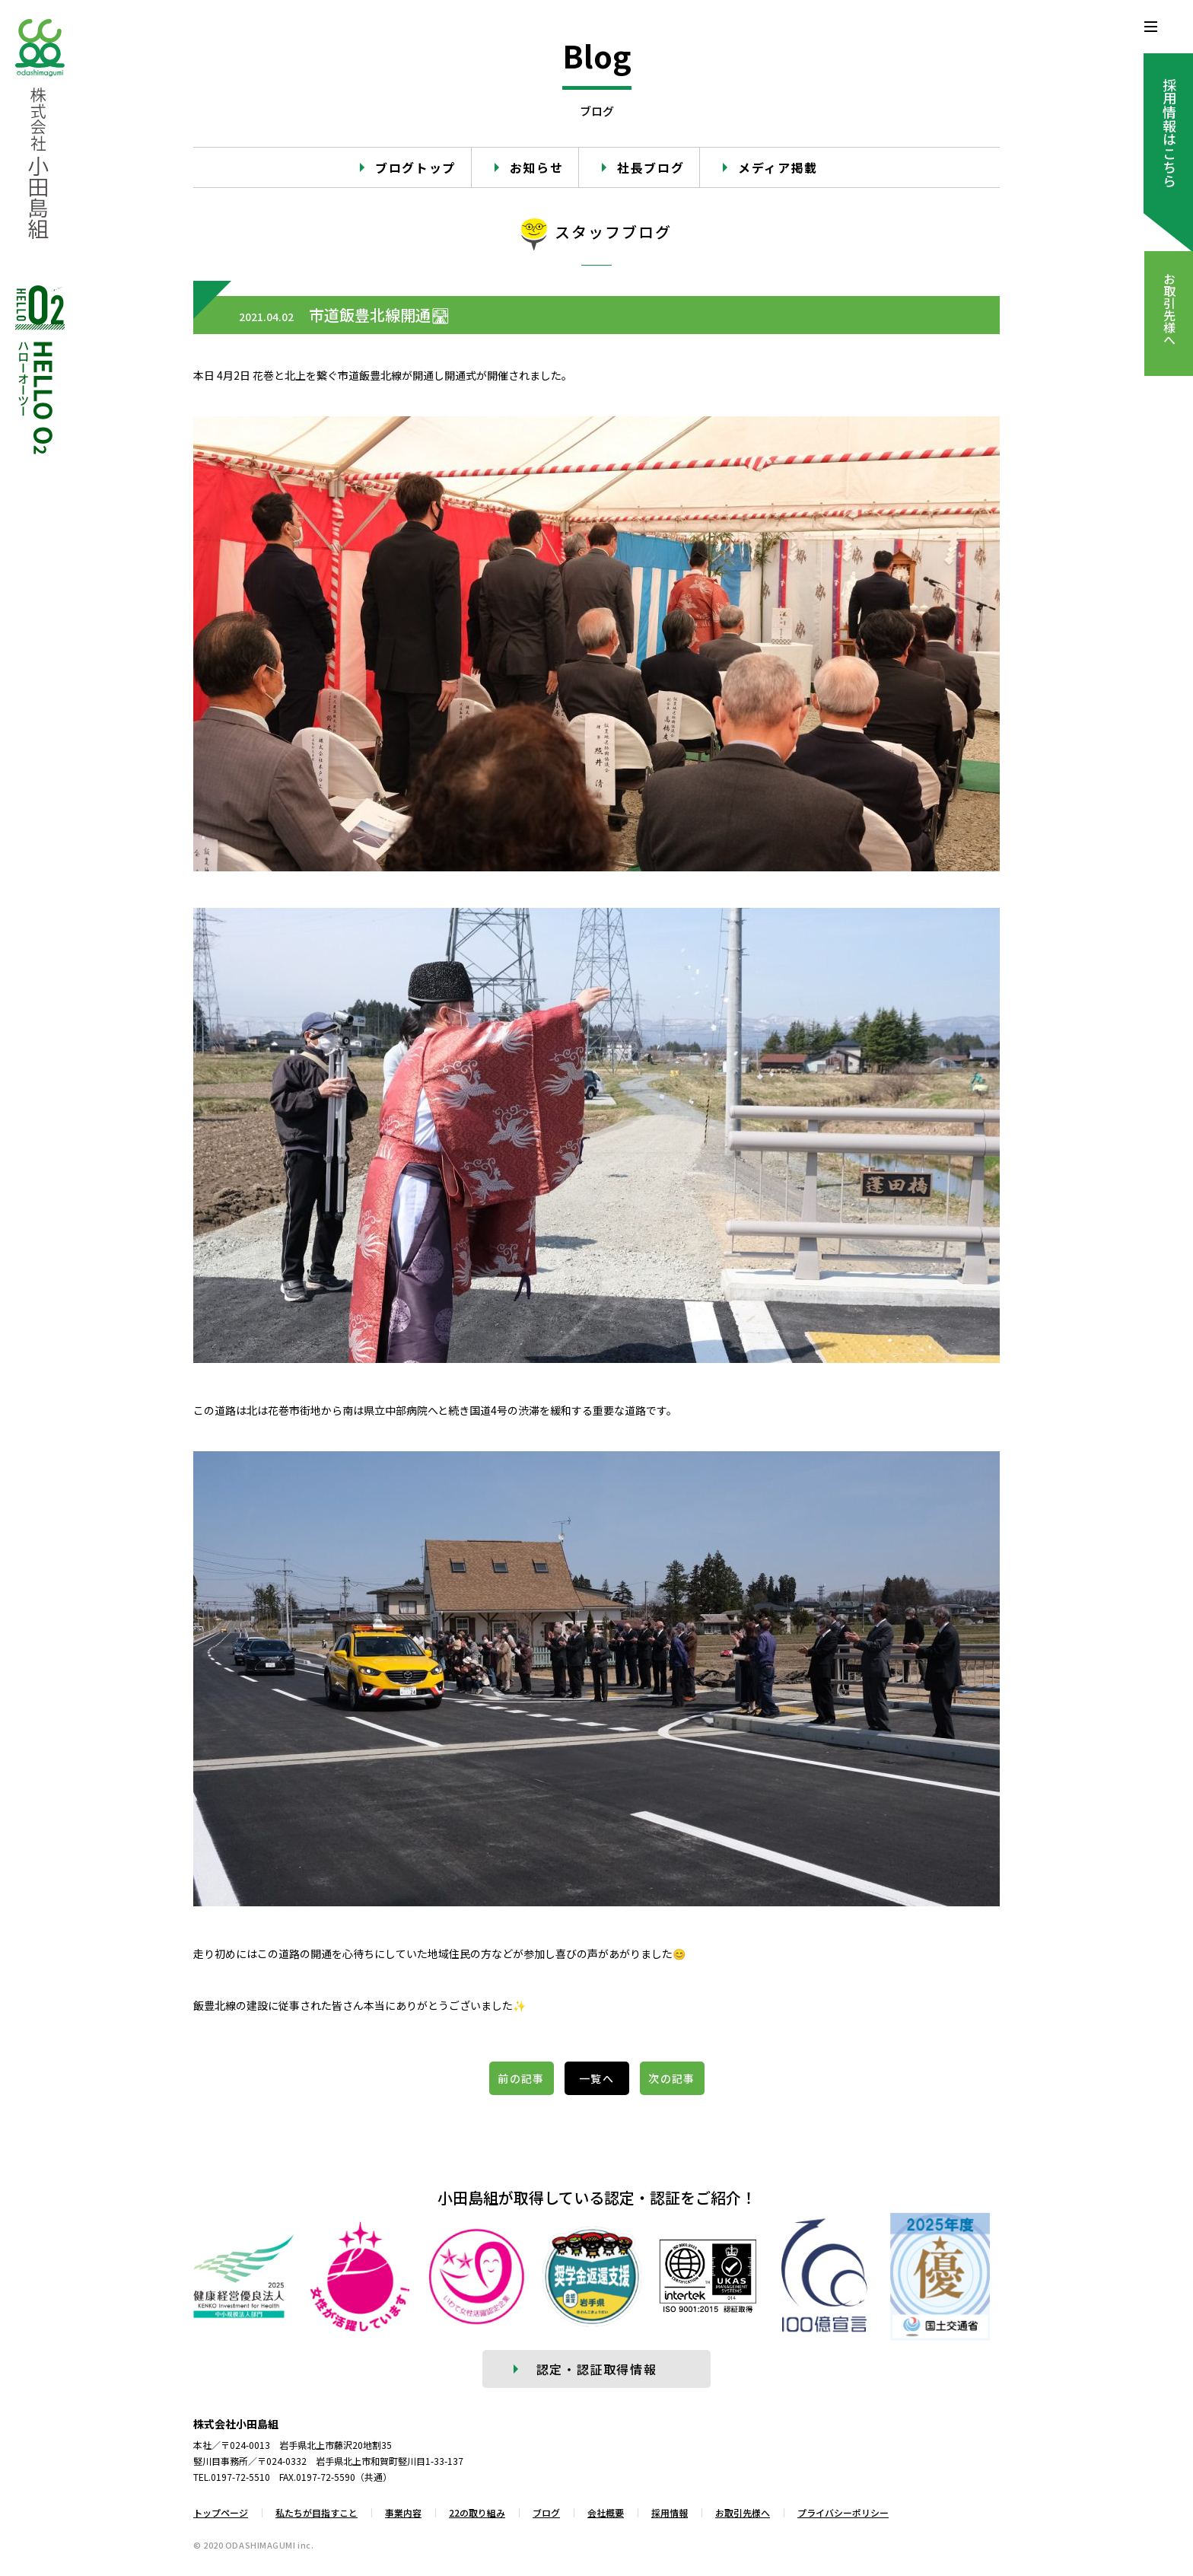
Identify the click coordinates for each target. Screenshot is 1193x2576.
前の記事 (521, 2078)
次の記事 (671, 2078)
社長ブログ (650, 167)
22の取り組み (477, 2512)
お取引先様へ (742, 2512)
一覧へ (596, 2078)
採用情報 (669, 2512)
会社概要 (605, 2512)
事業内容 (403, 2512)
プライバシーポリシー (843, 2512)
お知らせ (536, 167)
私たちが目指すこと (316, 2512)
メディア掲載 (778, 167)
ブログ (546, 2512)
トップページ (220, 2512)
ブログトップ (415, 167)
